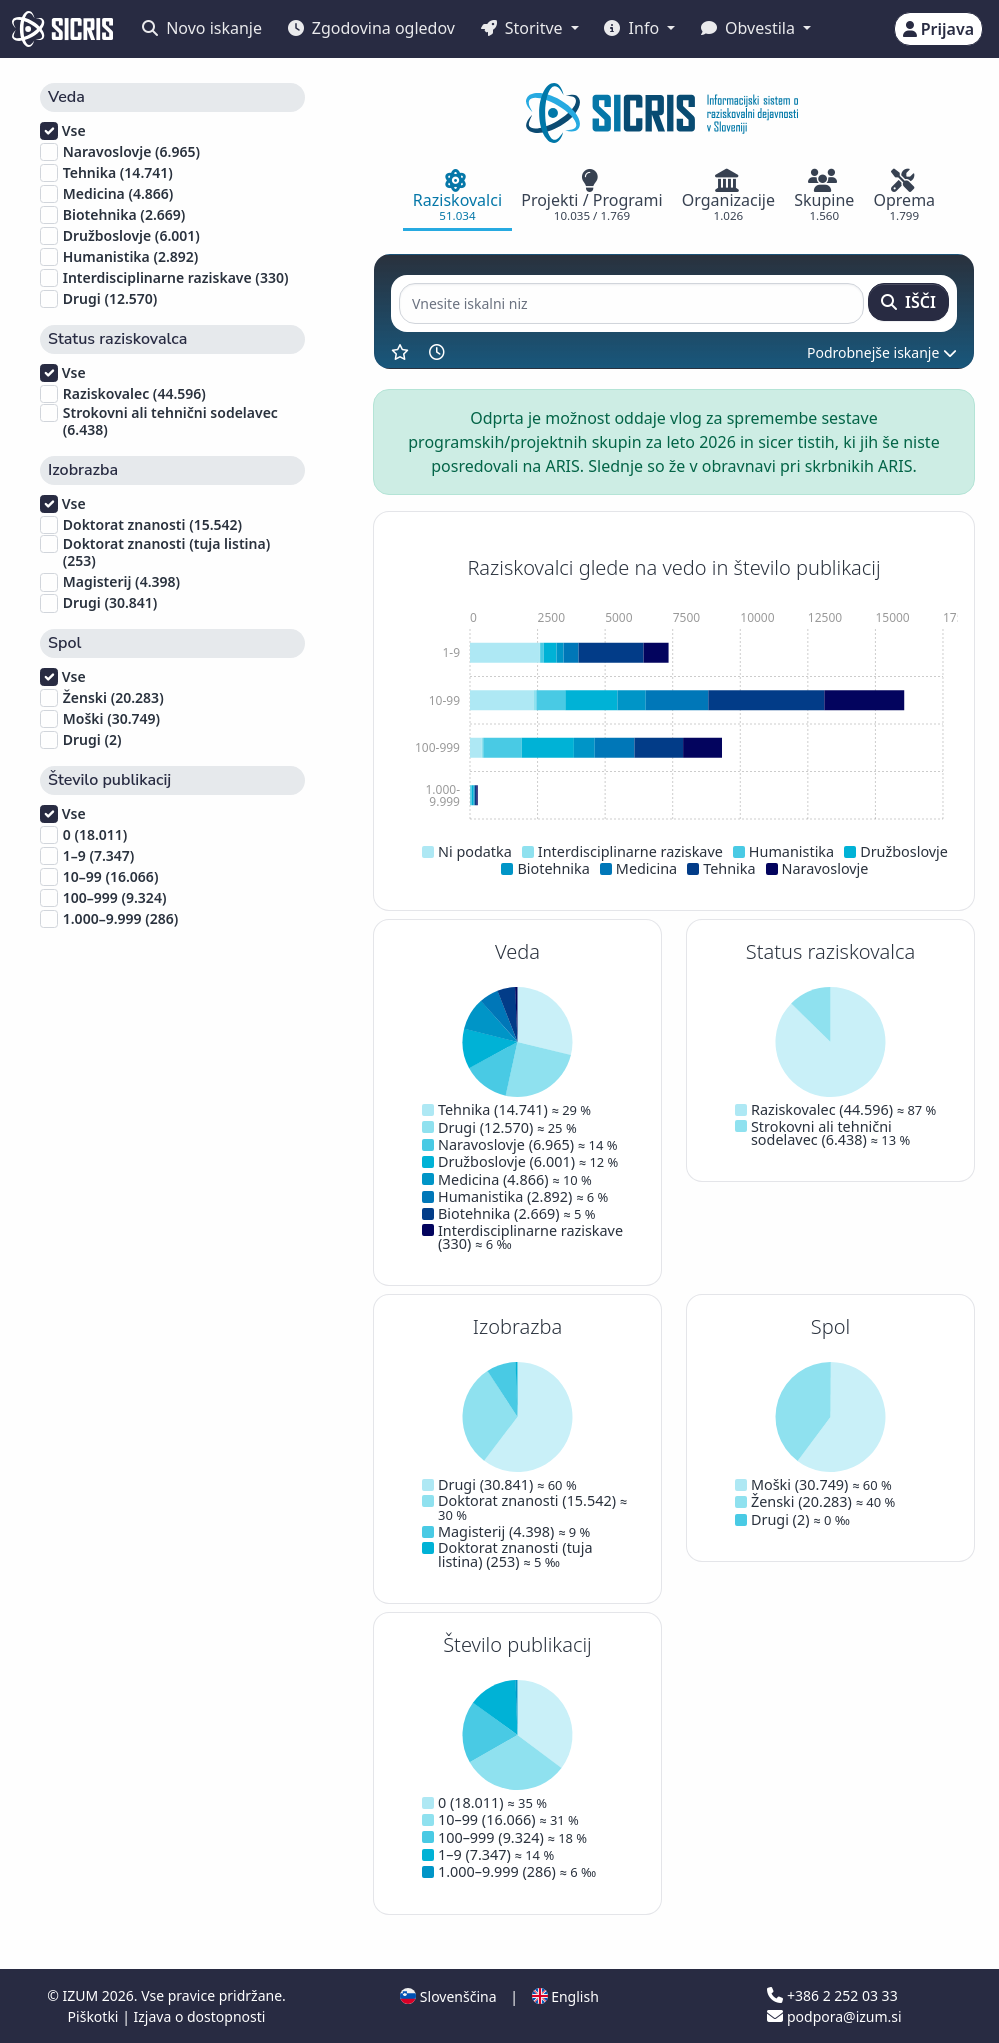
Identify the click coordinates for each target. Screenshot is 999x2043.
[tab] (457, 197)
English (565, 1996)
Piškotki (95, 2016)
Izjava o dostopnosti (199, 2016)
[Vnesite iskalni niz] (631, 303)
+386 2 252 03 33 (832, 1995)
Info (633, 28)
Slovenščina (448, 1996)
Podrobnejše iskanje (882, 352)
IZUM (81, 1995)
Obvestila (750, 28)
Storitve (524, 28)
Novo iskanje (202, 28)
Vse (63, 131)
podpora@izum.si (834, 2016)
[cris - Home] (62, 29)
